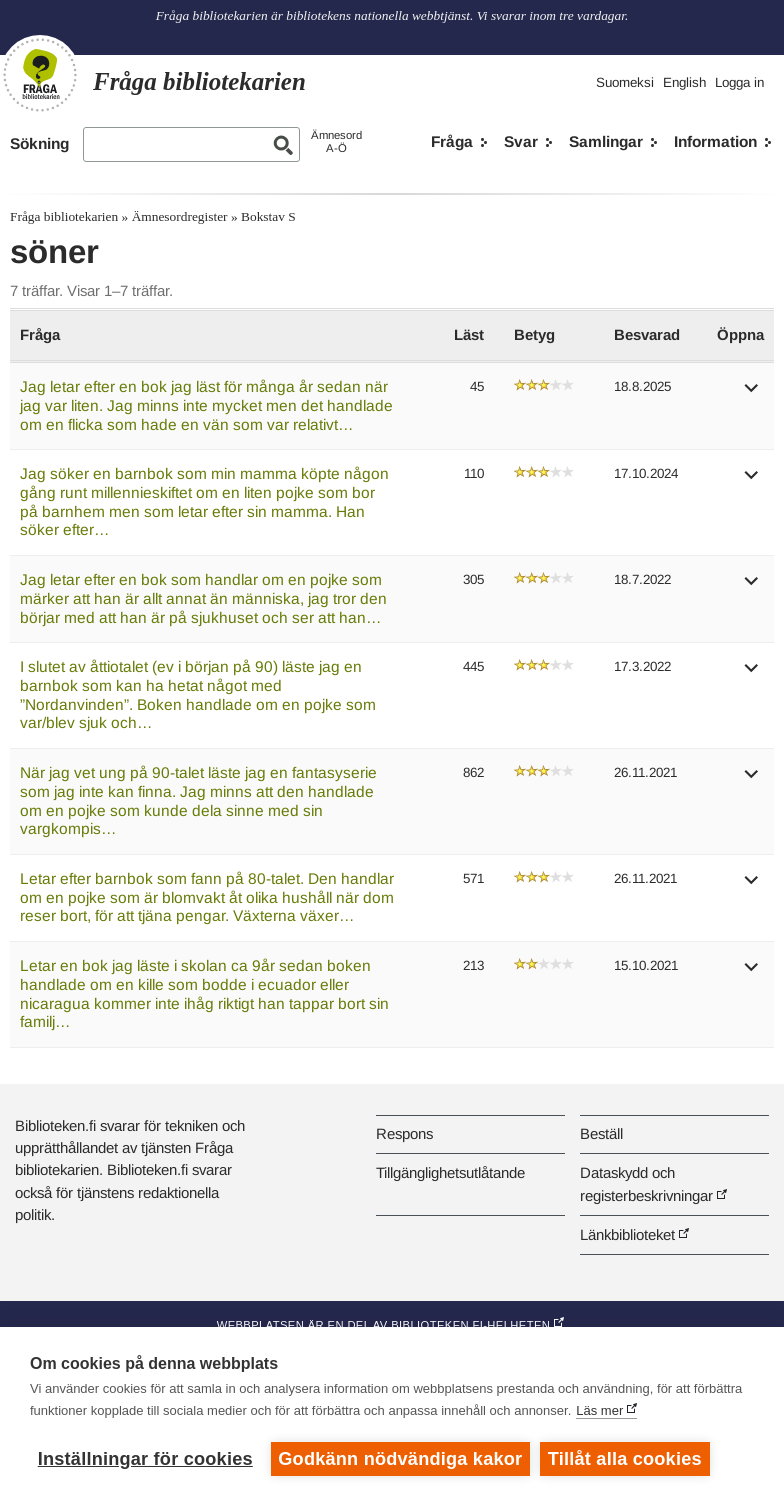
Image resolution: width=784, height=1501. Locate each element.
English (684, 82)
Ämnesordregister (180, 216)
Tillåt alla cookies (625, 1459)
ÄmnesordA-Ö (336, 141)
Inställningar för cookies (145, 1459)
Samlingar (606, 141)
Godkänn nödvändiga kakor (400, 1459)
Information (715, 141)
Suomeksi (625, 82)
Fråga (452, 141)
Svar (521, 141)
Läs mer (599, 1410)
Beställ (601, 1133)
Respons (404, 1133)
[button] (752, 394)
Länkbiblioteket (627, 1234)
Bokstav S (268, 216)
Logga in (739, 82)
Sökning (39, 143)
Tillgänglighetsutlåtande (450, 1172)
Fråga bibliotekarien (64, 216)
